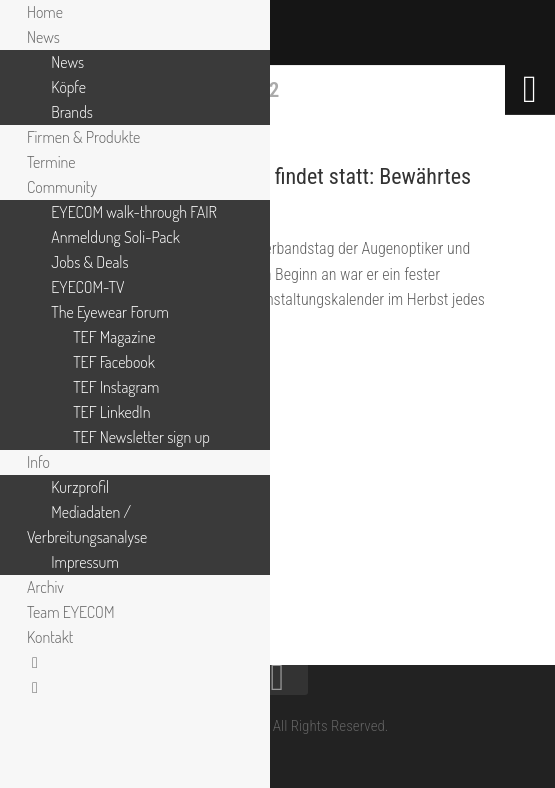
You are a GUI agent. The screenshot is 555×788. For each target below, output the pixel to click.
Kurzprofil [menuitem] (80, 487)
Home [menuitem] (45, 12)
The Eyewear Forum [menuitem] (110, 312)
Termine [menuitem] (51, 162)
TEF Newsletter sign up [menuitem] (141, 437)
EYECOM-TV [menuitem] (87, 287)
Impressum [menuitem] (85, 562)
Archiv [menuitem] (45, 587)
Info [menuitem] (38, 462)
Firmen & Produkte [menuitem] (83, 137)
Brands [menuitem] (72, 112)
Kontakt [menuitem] (50, 637)
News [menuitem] (43, 37)
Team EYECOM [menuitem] (70, 612)
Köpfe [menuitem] (68, 87)
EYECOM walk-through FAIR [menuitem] (134, 212)
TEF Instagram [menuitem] (116, 387)
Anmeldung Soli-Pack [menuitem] (115, 237)
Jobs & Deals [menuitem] (89, 262)
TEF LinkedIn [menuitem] (111, 412)
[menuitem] (35, 662)
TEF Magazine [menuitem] (114, 337)
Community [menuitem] (62, 187)
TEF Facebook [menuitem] (114, 362)
